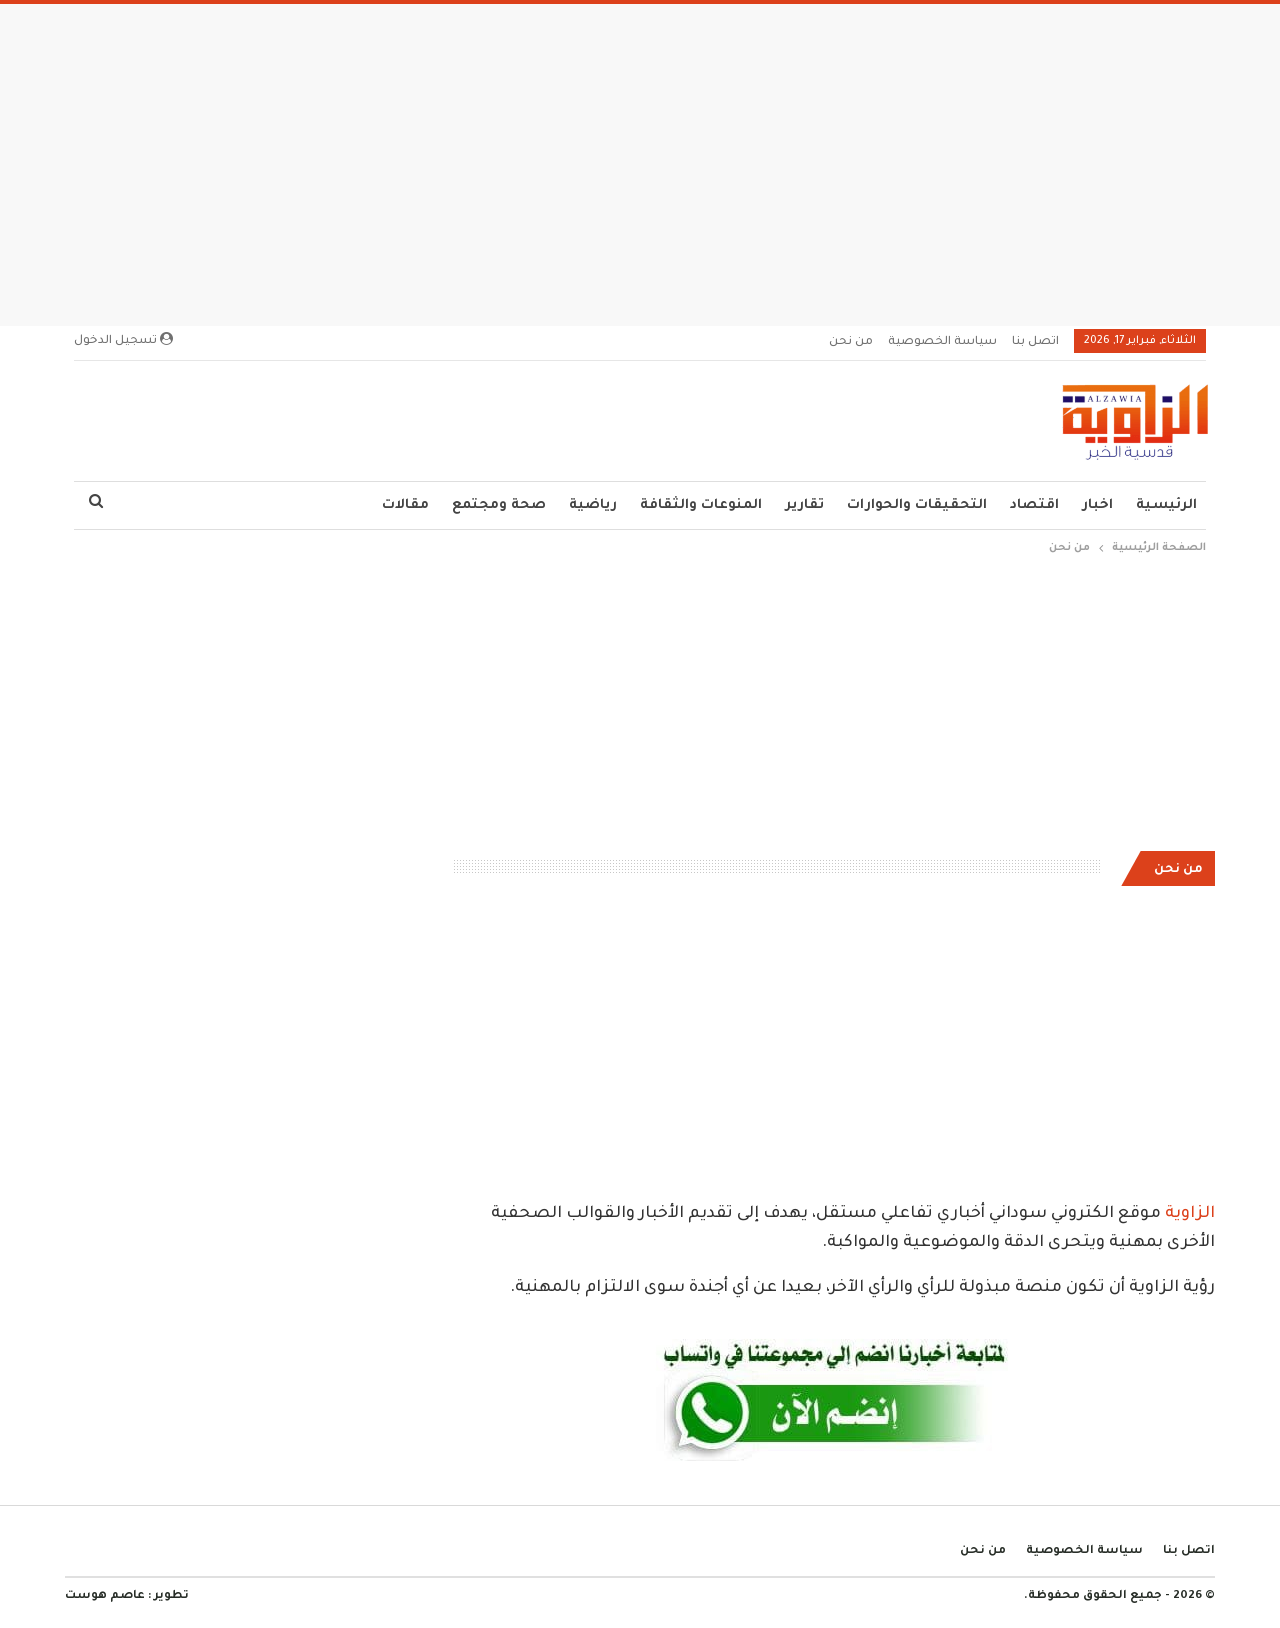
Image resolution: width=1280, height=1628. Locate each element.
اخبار (1097, 505)
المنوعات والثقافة (701, 505)
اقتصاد (1034, 505)
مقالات (405, 505)
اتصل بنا (1035, 342)
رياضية (593, 505)
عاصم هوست (105, 1596)
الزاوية (1190, 1214)
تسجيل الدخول (123, 340)
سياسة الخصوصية (942, 342)
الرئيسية (1166, 505)
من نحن (851, 342)
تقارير (804, 505)
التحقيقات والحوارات (917, 505)
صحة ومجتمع (499, 505)
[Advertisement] (640, 159)
